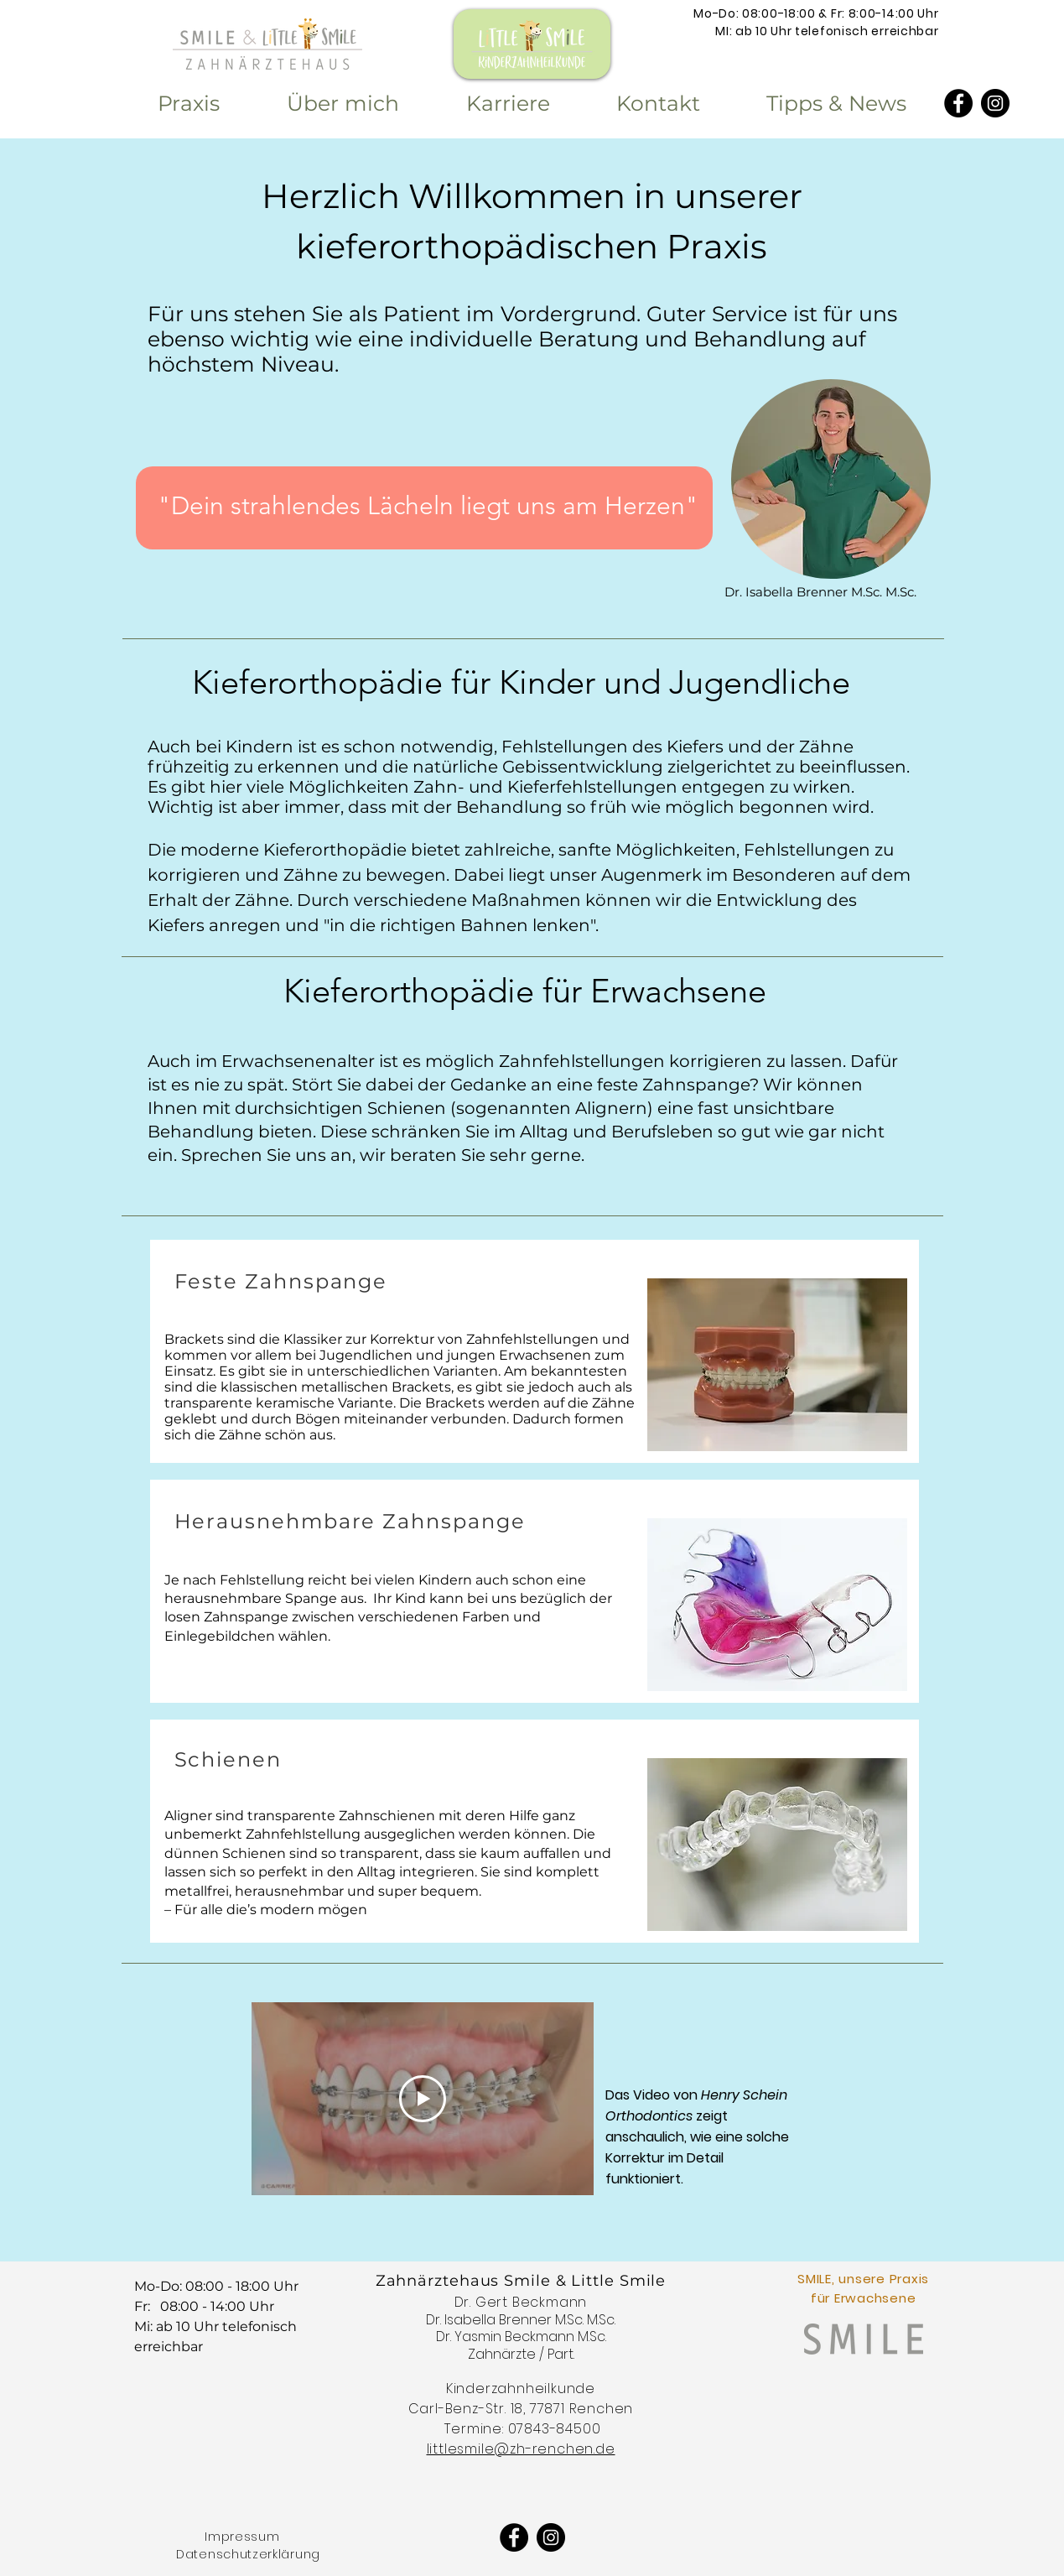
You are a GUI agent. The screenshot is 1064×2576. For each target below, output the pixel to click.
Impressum (242, 2536)
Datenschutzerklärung (248, 2554)
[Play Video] (422, 2098)
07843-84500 (554, 2428)
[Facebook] (958, 103)
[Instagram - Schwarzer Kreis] (995, 103)
